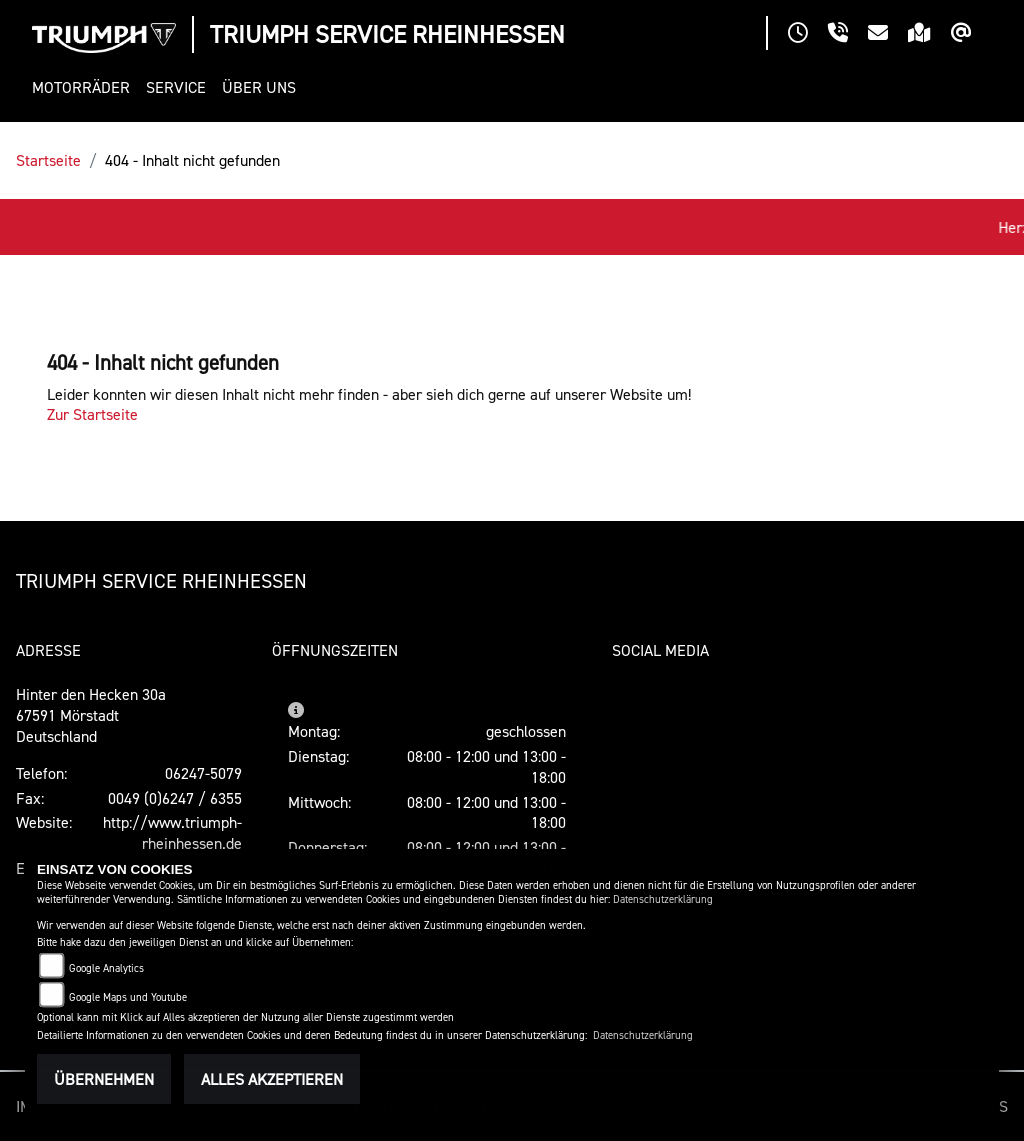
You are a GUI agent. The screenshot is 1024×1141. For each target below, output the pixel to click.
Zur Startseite (92, 414)
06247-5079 (203, 773)
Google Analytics (106, 968)
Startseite (48, 160)
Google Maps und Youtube (128, 997)
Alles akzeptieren (272, 1079)
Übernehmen (104, 1079)
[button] (85, 87)
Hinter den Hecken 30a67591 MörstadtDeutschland (91, 715)
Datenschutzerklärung (663, 899)
